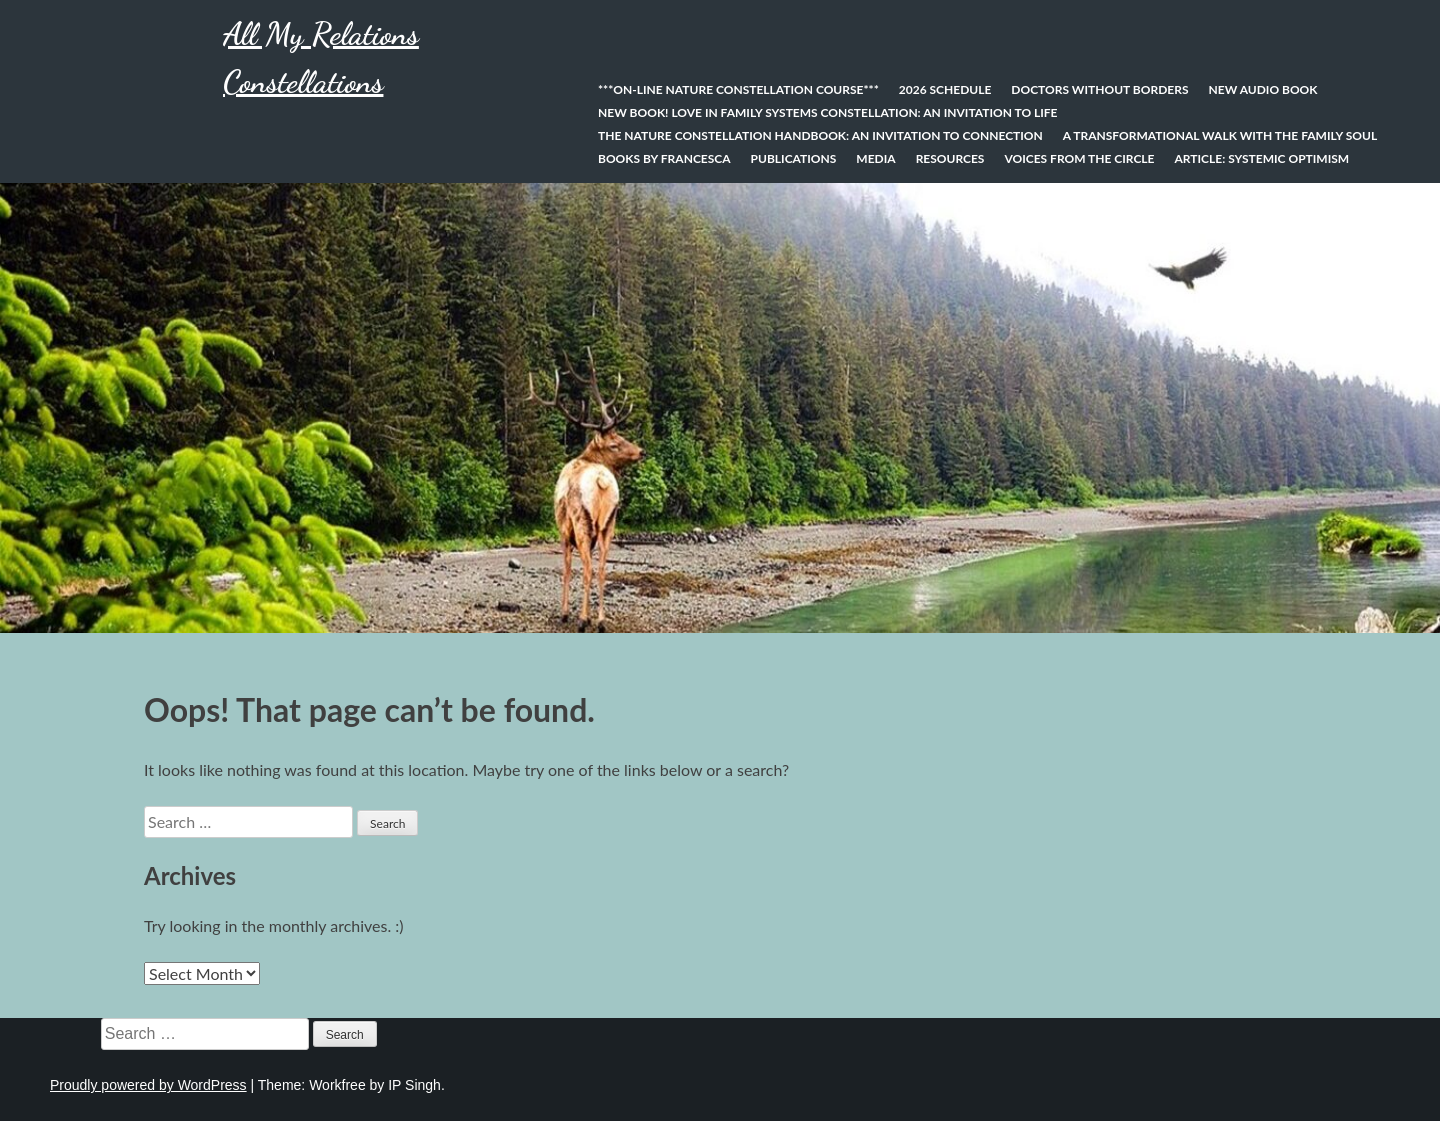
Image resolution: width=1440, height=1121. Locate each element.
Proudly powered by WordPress (148, 1085)
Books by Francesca (664, 158)
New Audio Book (1262, 89)
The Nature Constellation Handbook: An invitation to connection (820, 135)
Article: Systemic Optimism (1262, 158)
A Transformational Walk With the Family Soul (1220, 135)
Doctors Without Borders (1099, 89)
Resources (950, 158)
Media (875, 158)
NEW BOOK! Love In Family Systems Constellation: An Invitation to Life (828, 112)
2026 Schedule (945, 89)
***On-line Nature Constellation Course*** (738, 89)
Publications (794, 158)
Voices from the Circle (1079, 158)
